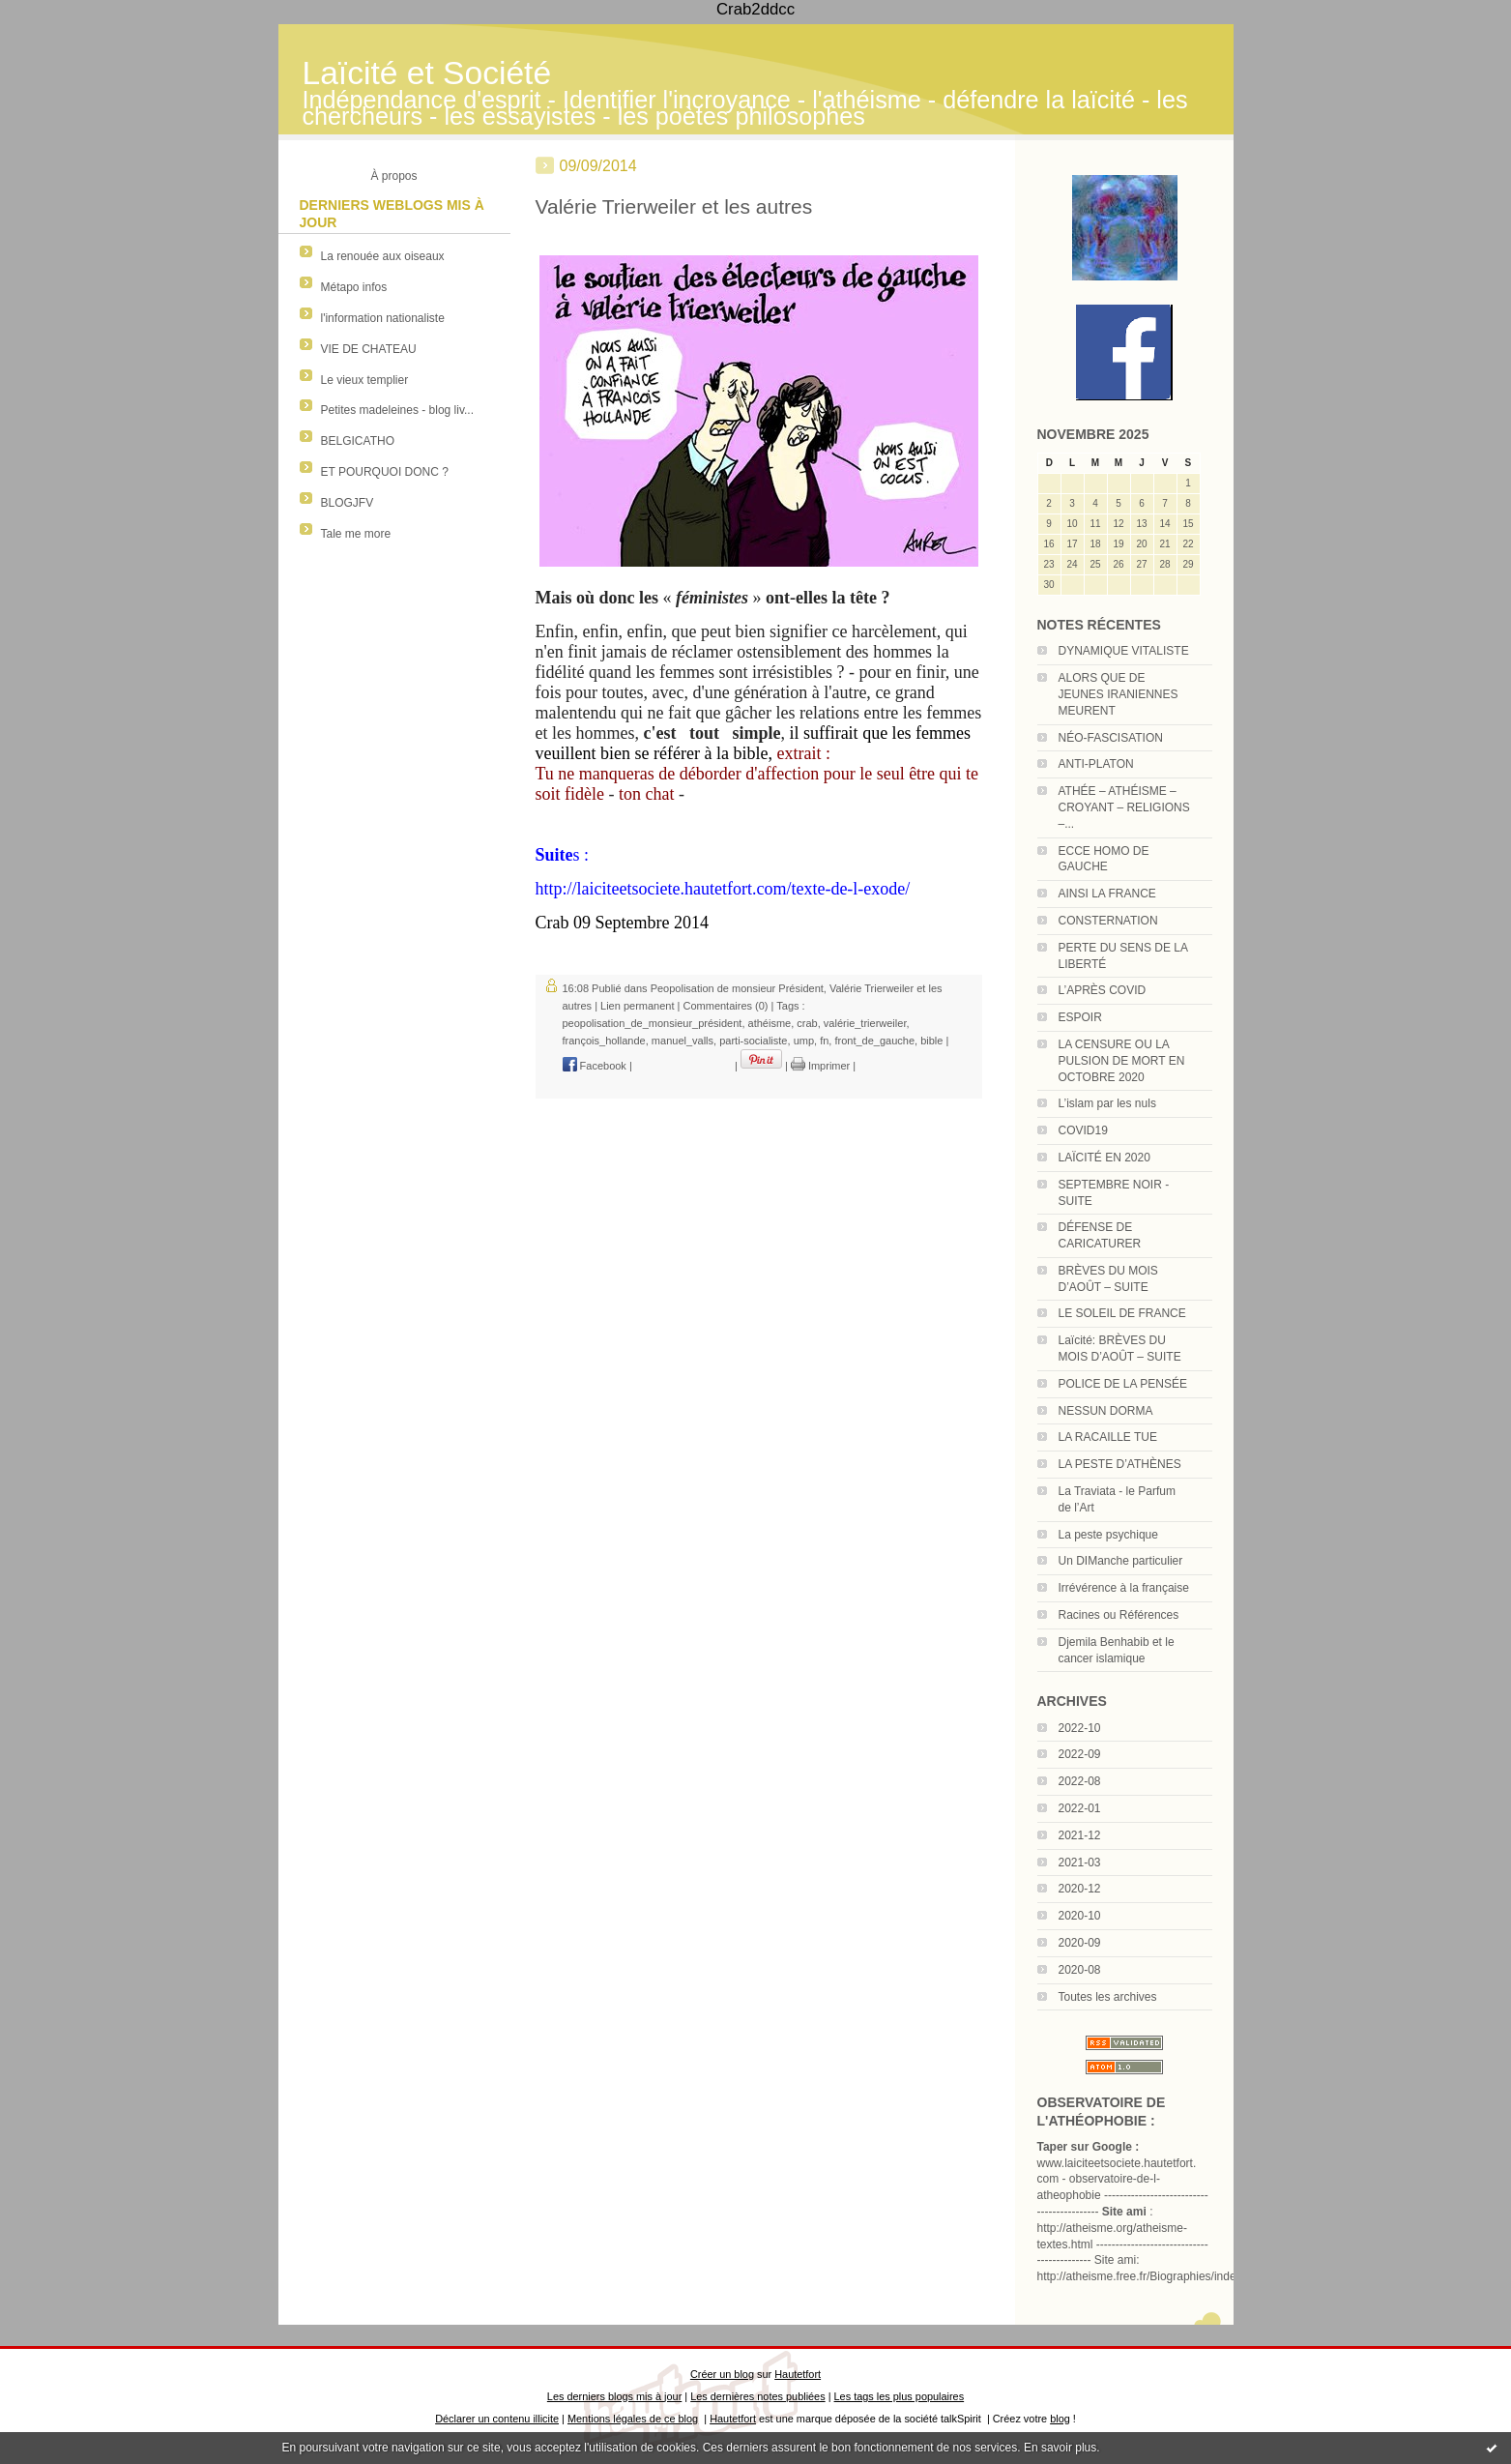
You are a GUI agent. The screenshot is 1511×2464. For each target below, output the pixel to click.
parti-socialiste (753, 1040)
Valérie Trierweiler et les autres (674, 206)
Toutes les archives (1108, 1997)
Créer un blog (722, 2374)
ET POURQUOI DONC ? (385, 472)
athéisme (770, 1023)
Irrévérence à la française (1124, 1588)
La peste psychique (1108, 1534)
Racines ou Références (1119, 1615)
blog (1060, 2418)
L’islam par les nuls (1107, 1103)
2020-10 (1080, 1915)
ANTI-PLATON (1096, 764)
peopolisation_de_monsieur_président (652, 1023)
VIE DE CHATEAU (369, 349)
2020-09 (1080, 1943)
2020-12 (1080, 1888)
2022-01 (1080, 1808)
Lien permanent (637, 1006)
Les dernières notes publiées (757, 2396)
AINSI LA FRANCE (1107, 893)
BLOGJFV (347, 503)
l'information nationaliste (383, 318)
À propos (393, 176)
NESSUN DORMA (1106, 1411)
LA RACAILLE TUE (1108, 1437)
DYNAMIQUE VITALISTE (1124, 651)
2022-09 (1080, 1754)
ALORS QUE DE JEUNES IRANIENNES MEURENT (1118, 694)
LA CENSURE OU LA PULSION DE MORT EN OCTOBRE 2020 (1122, 1061)
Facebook (594, 1065)
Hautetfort (797, 2374)
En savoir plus (1060, 2447)
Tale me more (356, 534)
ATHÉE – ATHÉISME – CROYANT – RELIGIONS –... (1124, 807)
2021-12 (1080, 1835)
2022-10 (1080, 1728)
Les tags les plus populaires (899, 2396)
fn (824, 1040)
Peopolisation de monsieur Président (737, 988)
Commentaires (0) (726, 1006)
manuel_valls (682, 1040)
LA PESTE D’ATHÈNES (1120, 1464)
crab (807, 1023)
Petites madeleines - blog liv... (398, 410)
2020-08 (1080, 1970)
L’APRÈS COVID (1103, 990)
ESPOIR (1080, 1017)
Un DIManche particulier (1121, 1561)
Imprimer (820, 1065)
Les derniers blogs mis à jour (614, 2396)
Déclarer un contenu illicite (497, 2418)
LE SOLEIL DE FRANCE (1122, 1313)
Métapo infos (354, 287)
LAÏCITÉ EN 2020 (1104, 1157)
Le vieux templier (365, 380)
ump (804, 1040)
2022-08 (1080, 1781)
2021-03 (1080, 1862)
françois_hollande (604, 1040)
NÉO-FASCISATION (1111, 738)
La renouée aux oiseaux (383, 256)
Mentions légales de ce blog (632, 2418)
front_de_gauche (874, 1040)
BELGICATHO (357, 441)
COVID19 (1083, 1130)
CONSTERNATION (1108, 920)
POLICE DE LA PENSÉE (1123, 1384)
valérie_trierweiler (865, 1023)
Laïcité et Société (427, 73)
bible (931, 1040)
